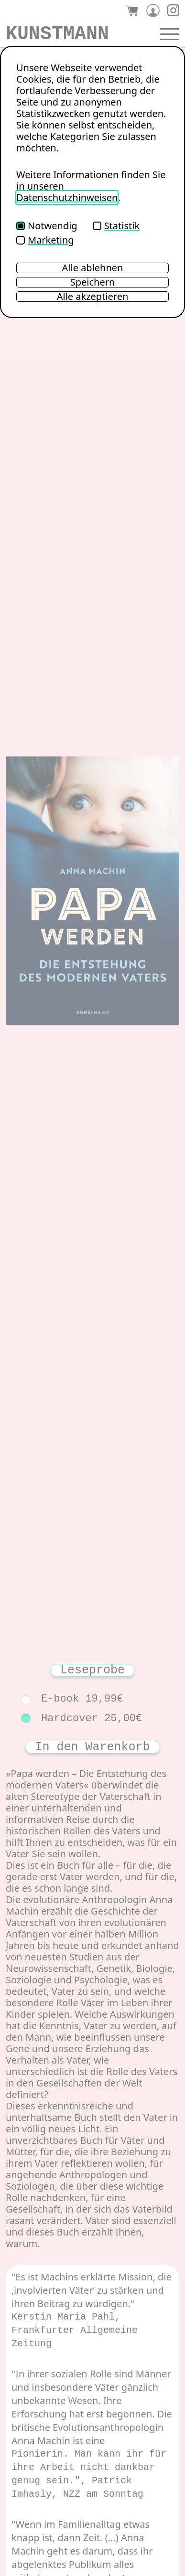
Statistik (116, 225)
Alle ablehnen (92, 268)
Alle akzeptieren (93, 296)
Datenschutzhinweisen (67, 197)
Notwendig (46, 225)
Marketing (45, 240)
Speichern (92, 282)
